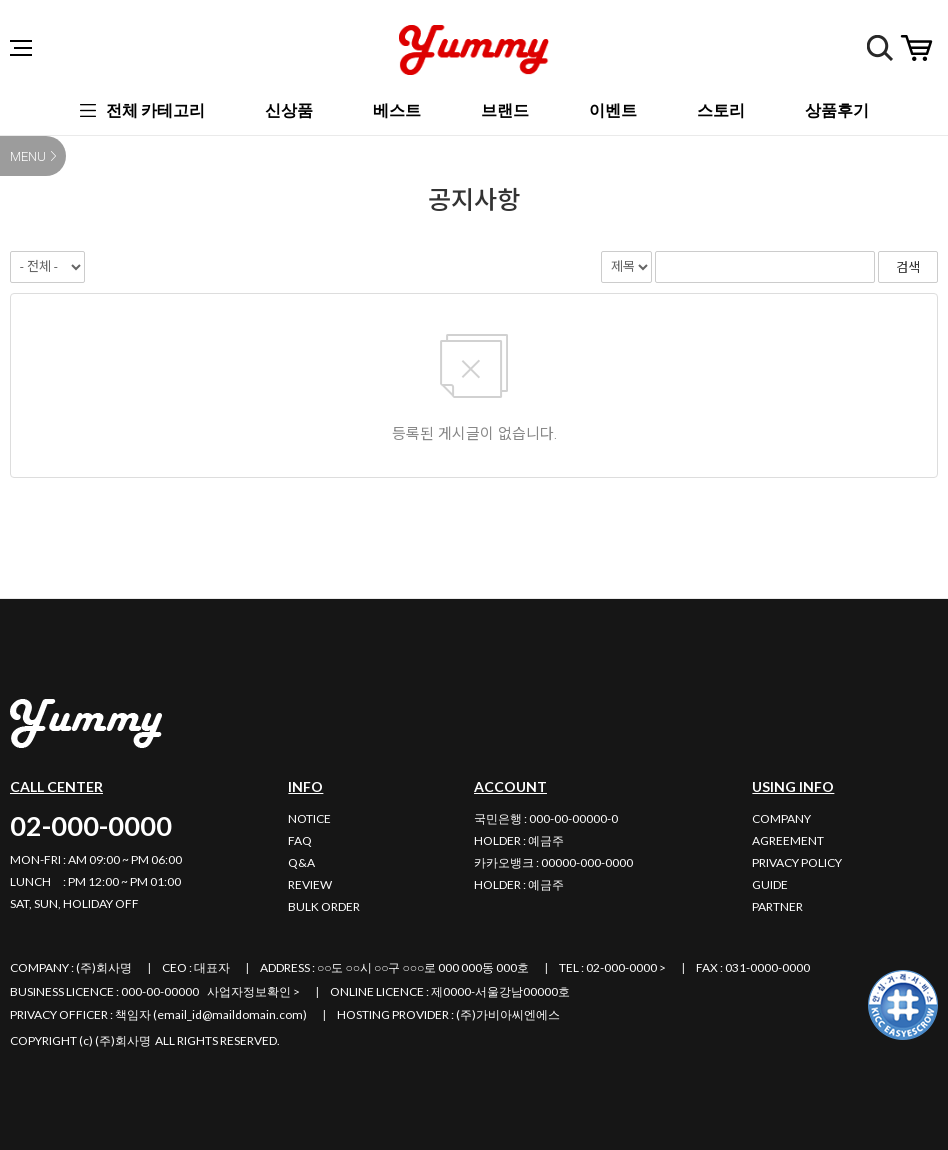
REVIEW (310, 884)
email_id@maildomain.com (230, 1014)
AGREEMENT (788, 840)
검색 (880, 48)
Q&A (301, 862)
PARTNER (777, 906)
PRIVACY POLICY (797, 862)
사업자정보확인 (249, 991)
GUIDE (770, 884)
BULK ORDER (324, 906)
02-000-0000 (91, 825)
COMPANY (781, 818)
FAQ (300, 840)
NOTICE (309, 818)
